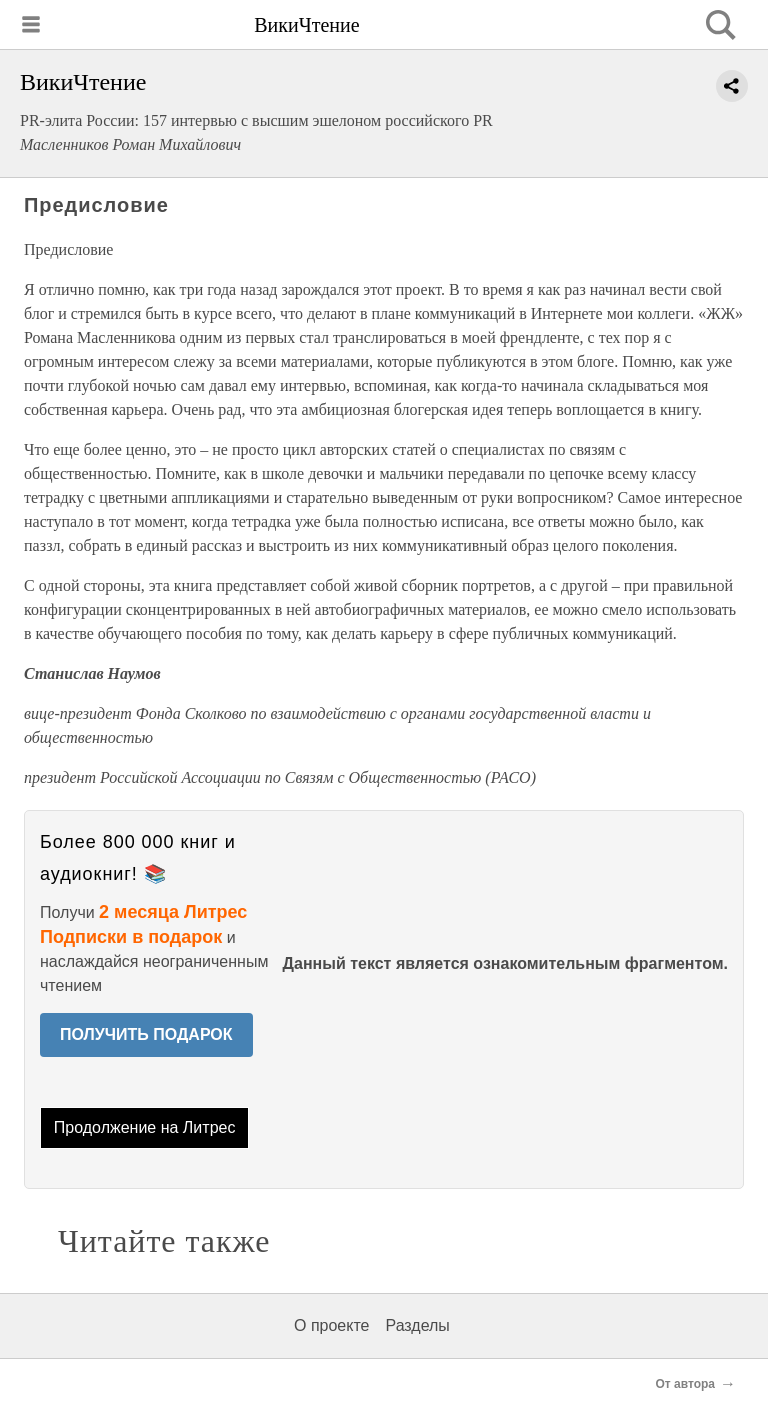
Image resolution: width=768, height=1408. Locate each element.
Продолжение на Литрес (145, 1127)
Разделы (417, 1325)
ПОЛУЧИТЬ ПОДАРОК (146, 1034)
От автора (686, 1384)
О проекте (331, 1325)
